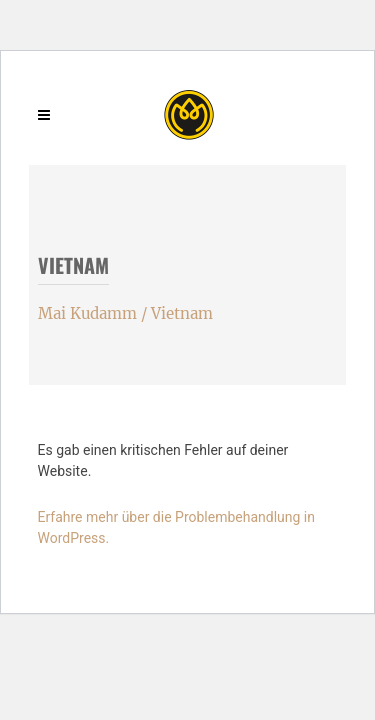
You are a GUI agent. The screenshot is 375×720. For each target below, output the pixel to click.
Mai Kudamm (87, 313)
